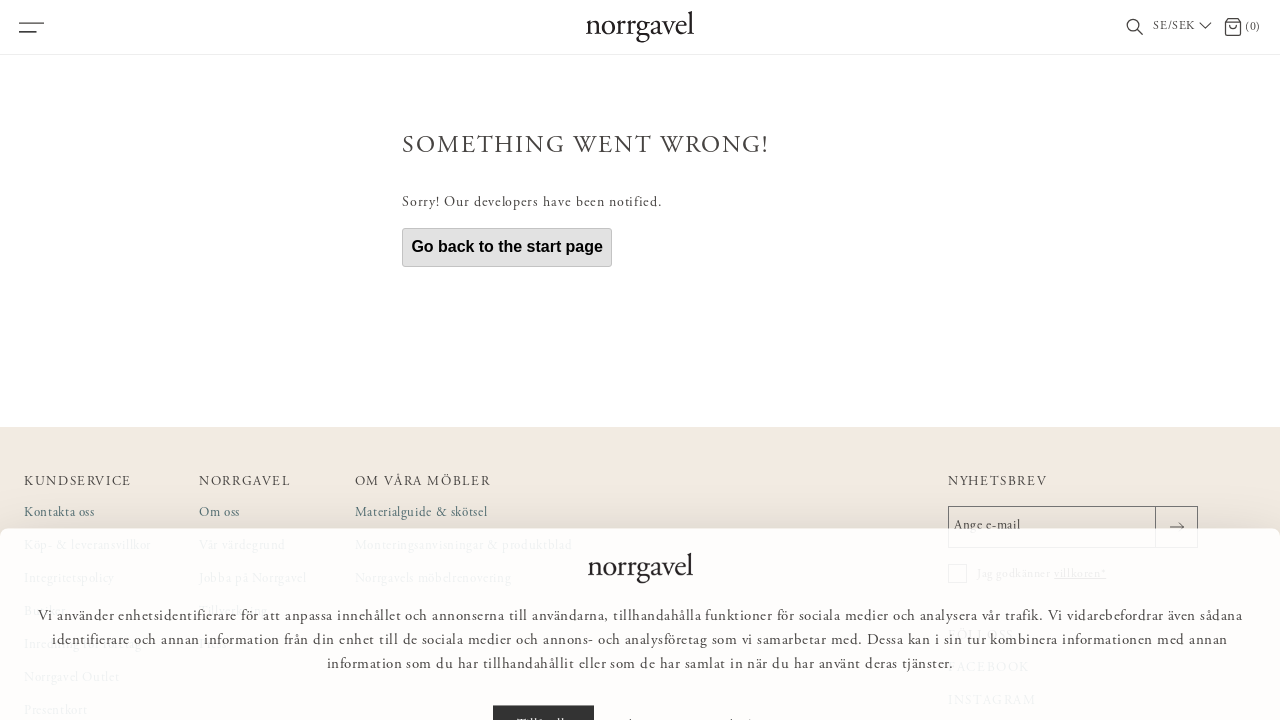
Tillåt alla (543, 676)
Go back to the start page (507, 246)
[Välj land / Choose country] (1184, 27)
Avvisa (745, 676)
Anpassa (648, 676)
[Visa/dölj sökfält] (1135, 27)
